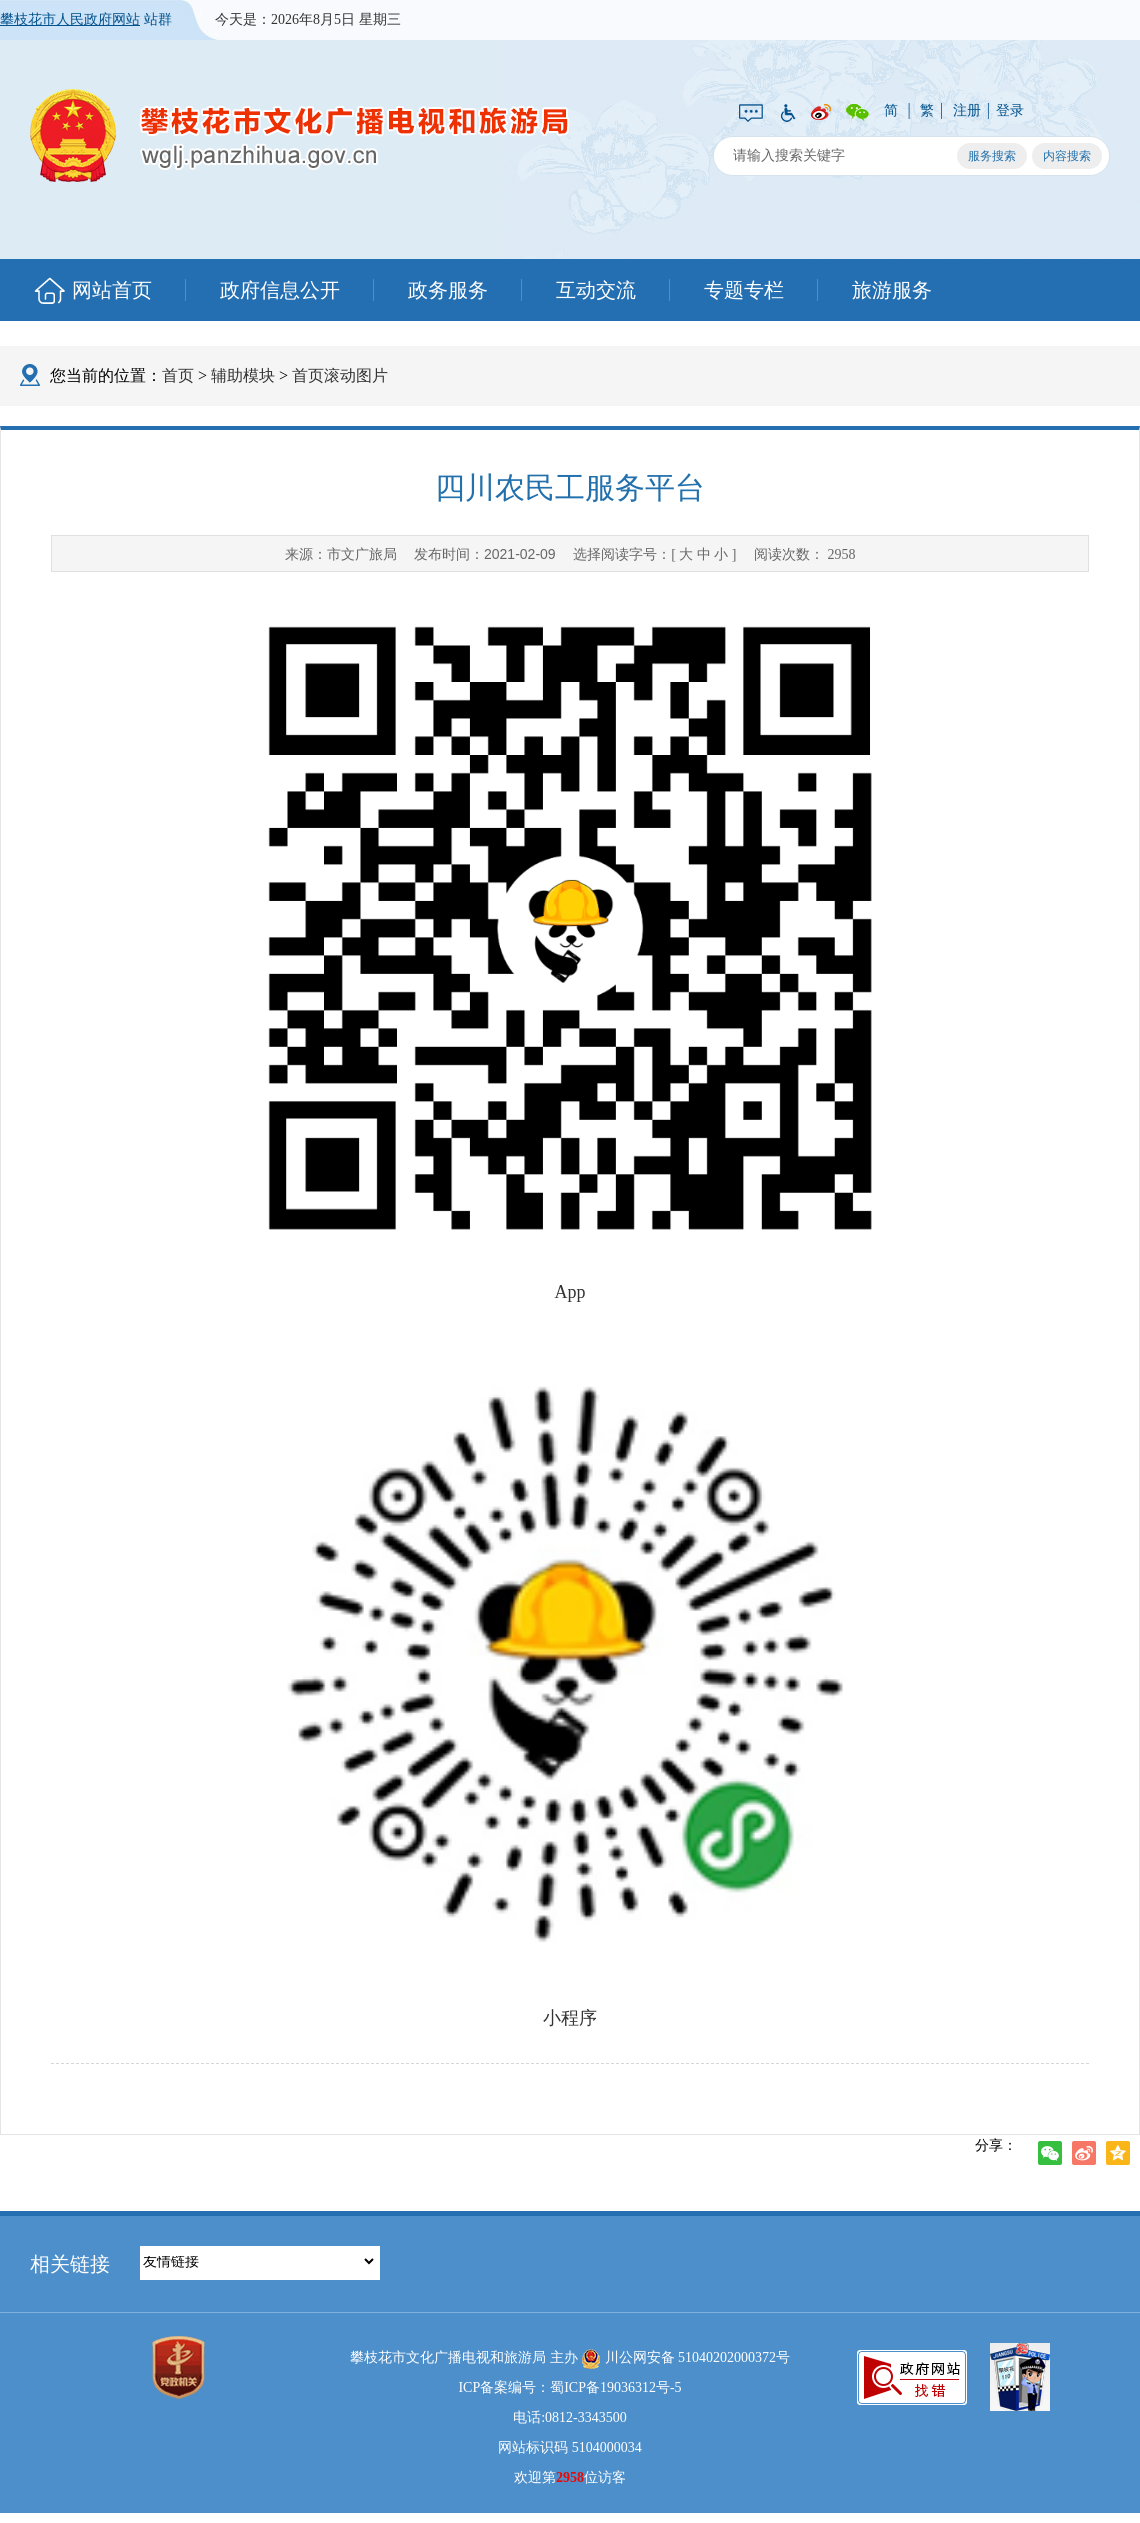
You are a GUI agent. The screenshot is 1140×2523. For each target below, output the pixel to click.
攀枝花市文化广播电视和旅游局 (300, 135)
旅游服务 (892, 290)
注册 (967, 110)
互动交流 (596, 290)
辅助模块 (243, 375)
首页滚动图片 (340, 375)
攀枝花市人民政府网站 (70, 19)
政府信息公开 (280, 290)
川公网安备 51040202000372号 (685, 2359)
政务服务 (448, 290)
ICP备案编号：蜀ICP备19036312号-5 (569, 2387)
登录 (1010, 110)
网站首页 (112, 290)
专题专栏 (744, 290)
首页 (178, 375)
